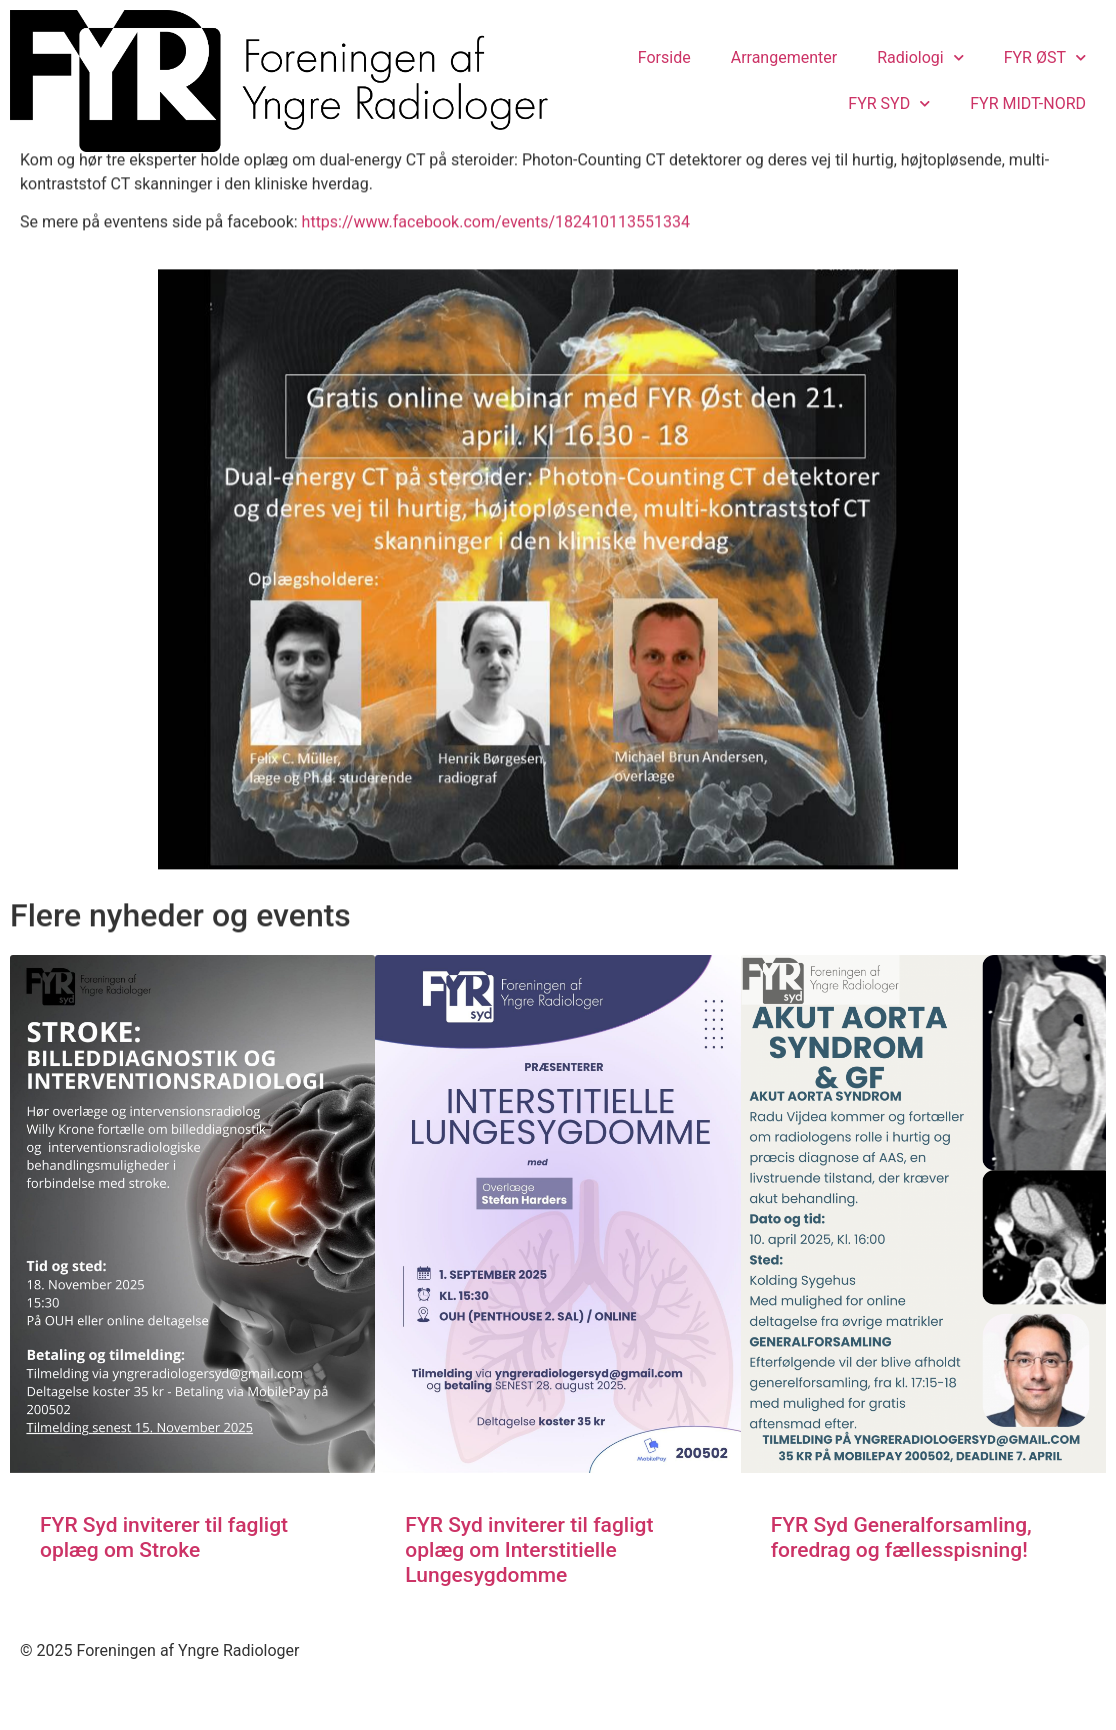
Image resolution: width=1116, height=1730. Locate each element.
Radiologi (920, 57)
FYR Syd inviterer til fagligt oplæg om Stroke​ (164, 1587)
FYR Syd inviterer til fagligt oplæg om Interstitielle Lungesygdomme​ (529, 1600)
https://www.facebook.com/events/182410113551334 (496, 270)
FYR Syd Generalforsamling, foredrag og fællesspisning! (901, 1587)
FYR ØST (1045, 57)
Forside (664, 57)
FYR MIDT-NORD (1028, 103)
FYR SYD (889, 103)
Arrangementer (784, 57)
